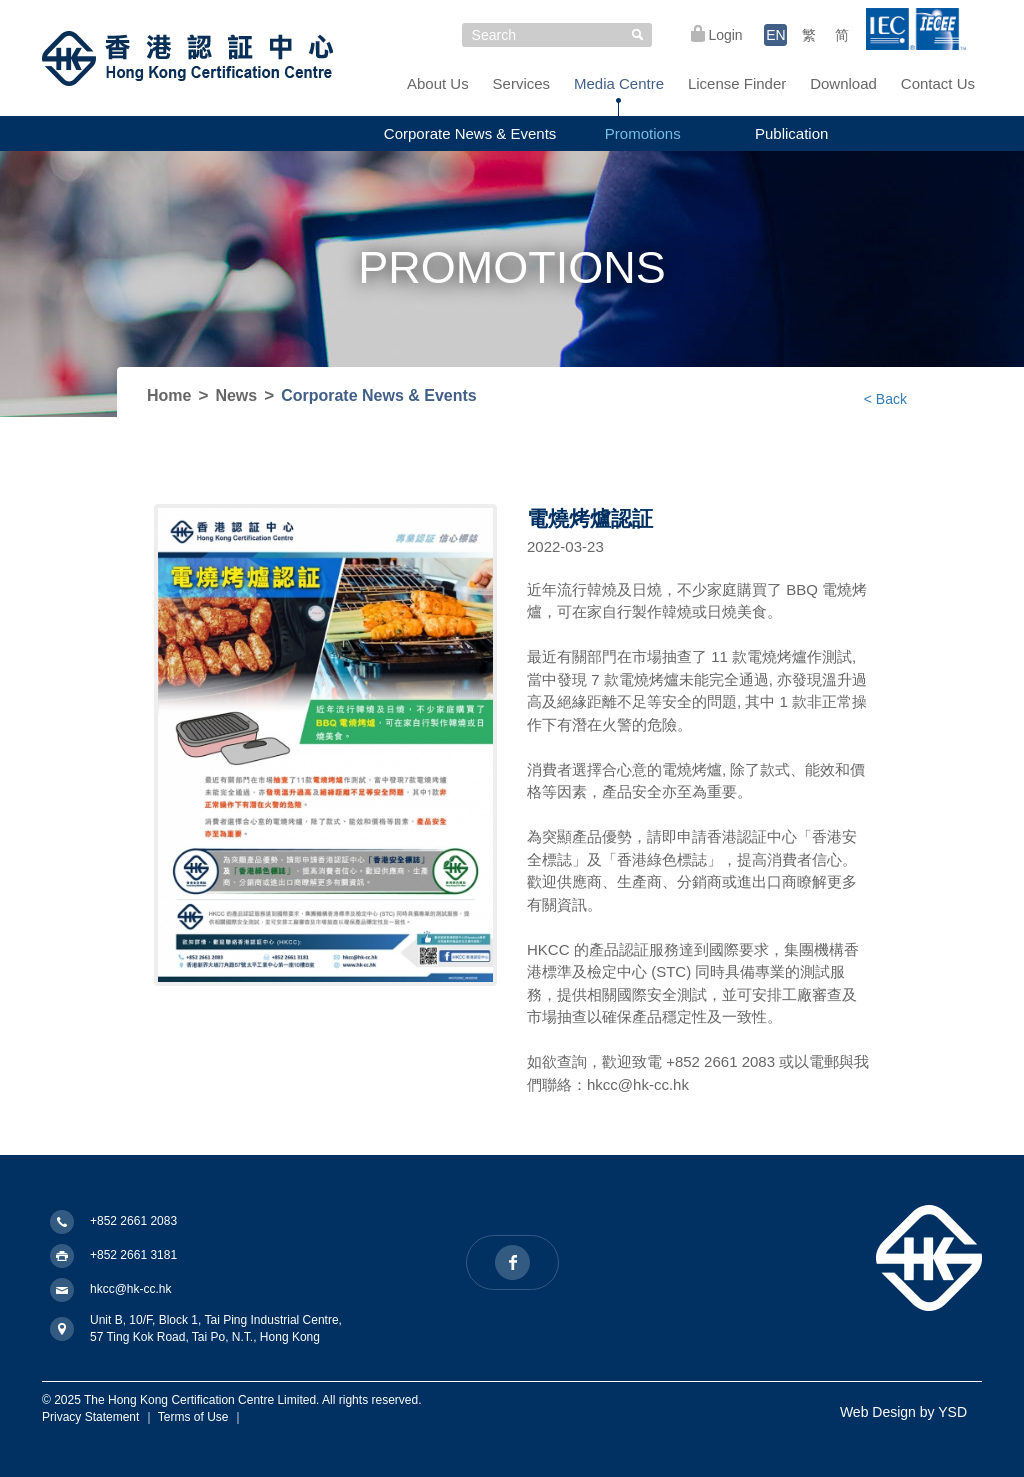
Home (169, 395)
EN (775, 35)
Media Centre (619, 83)
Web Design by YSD (903, 1412)
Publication (791, 133)
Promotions (643, 133)
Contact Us (938, 83)
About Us (438, 83)
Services (522, 83)
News (236, 395)
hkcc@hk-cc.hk (131, 1289)
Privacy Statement (90, 1417)
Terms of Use (193, 1417)
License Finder (737, 83)
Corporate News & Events (470, 133)
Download (843, 83)
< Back (885, 399)
